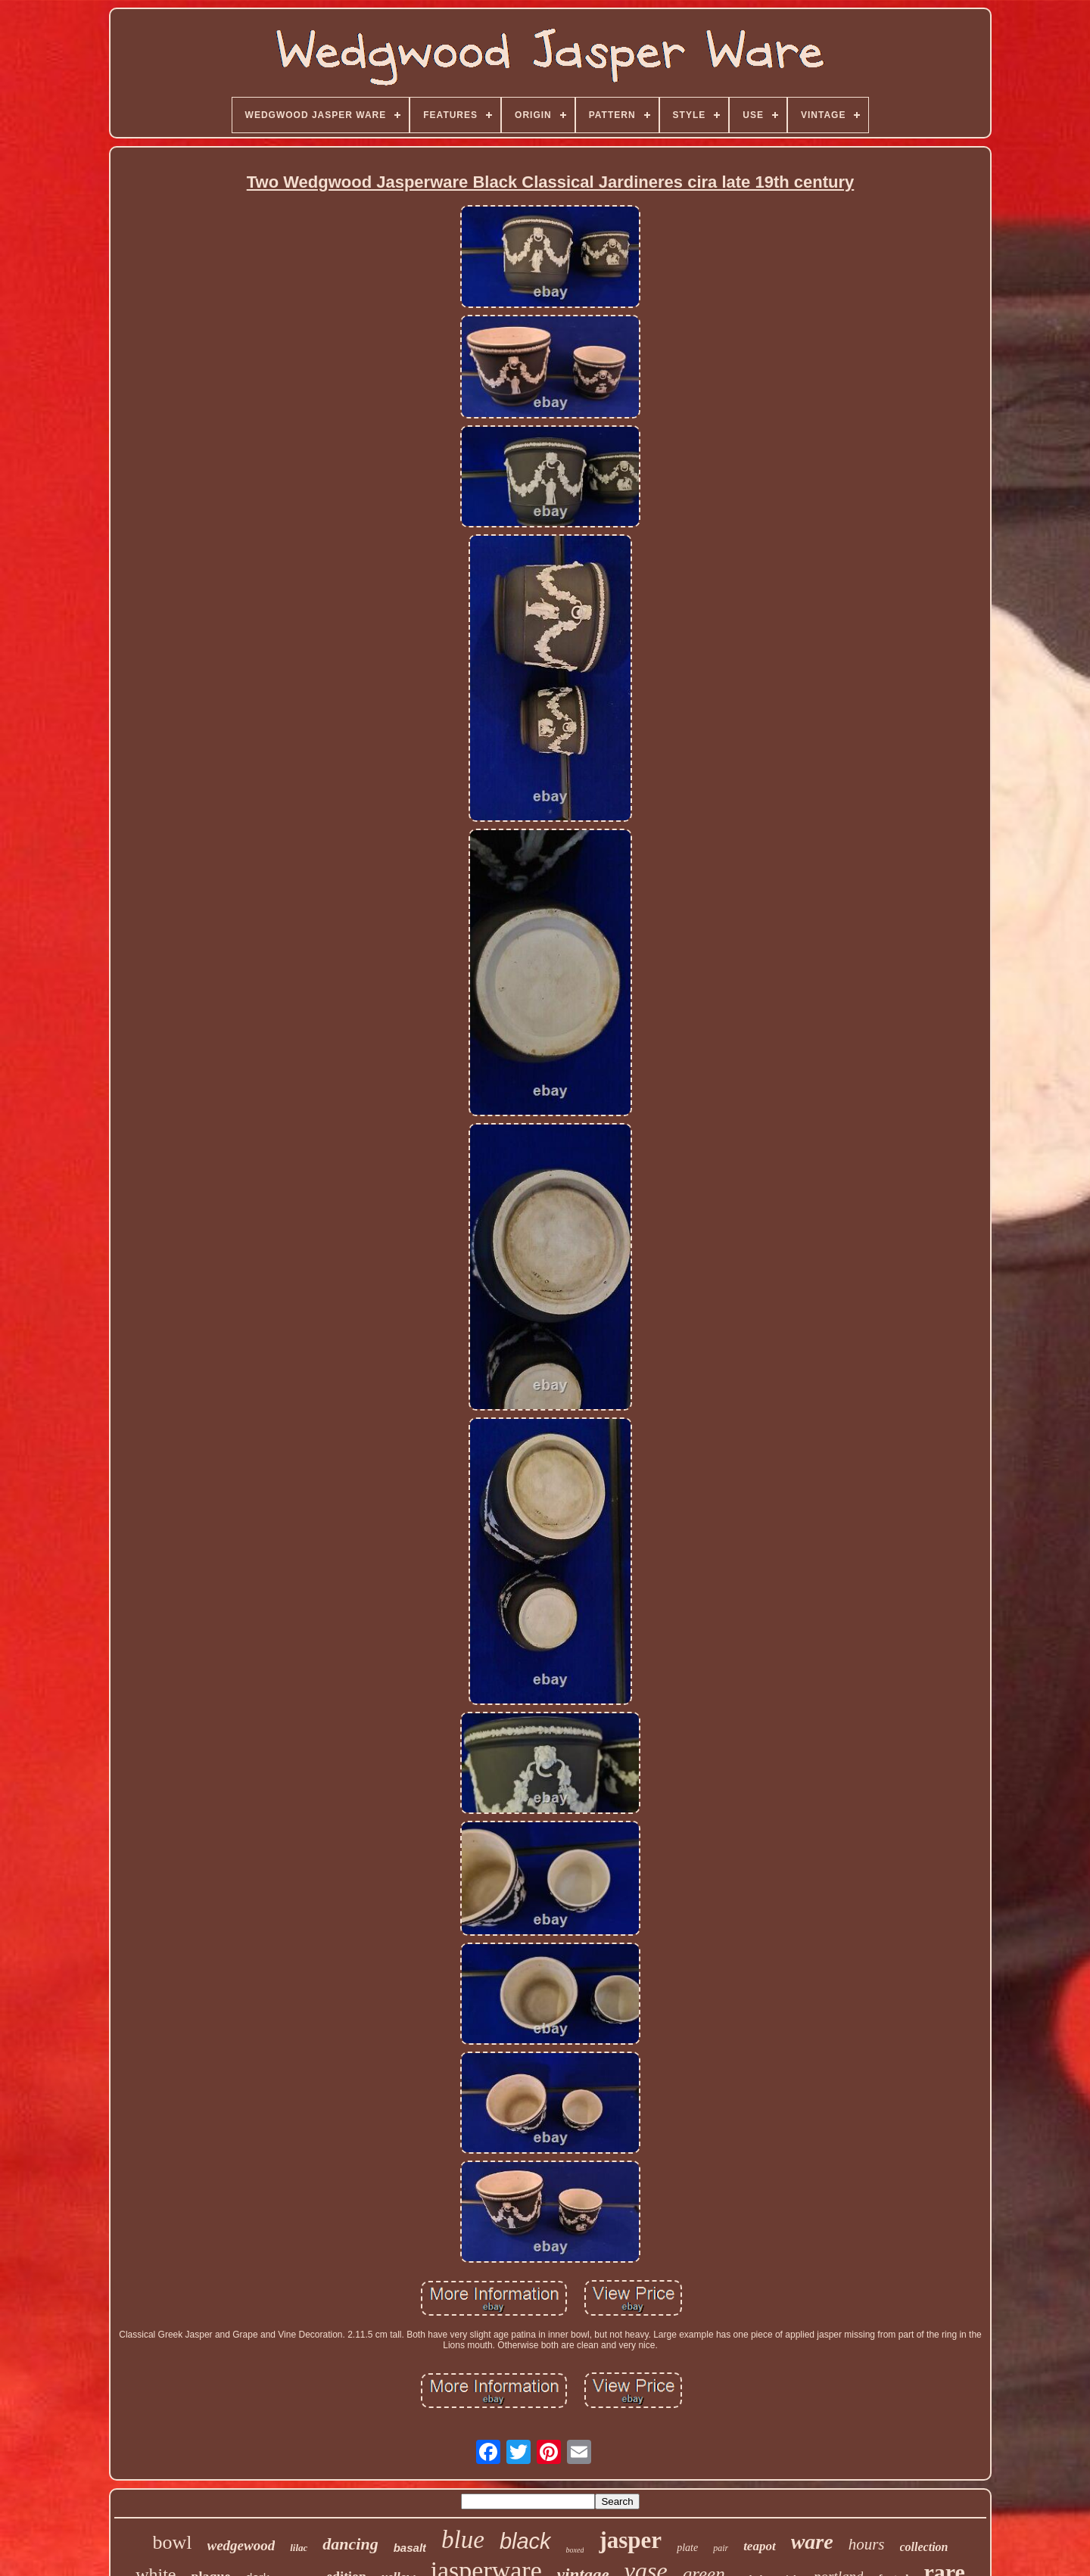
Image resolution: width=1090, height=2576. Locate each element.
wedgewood (241, 2545)
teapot (759, 2546)
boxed (575, 2550)
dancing (350, 2543)
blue (462, 2539)
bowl (172, 2542)
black (525, 2541)
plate (687, 2547)
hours (867, 2544)
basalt (410, 2547)
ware (812, 2541)
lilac (298, 2547)
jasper (630, 2540)
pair (720, 2548)
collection (924, 2546)
